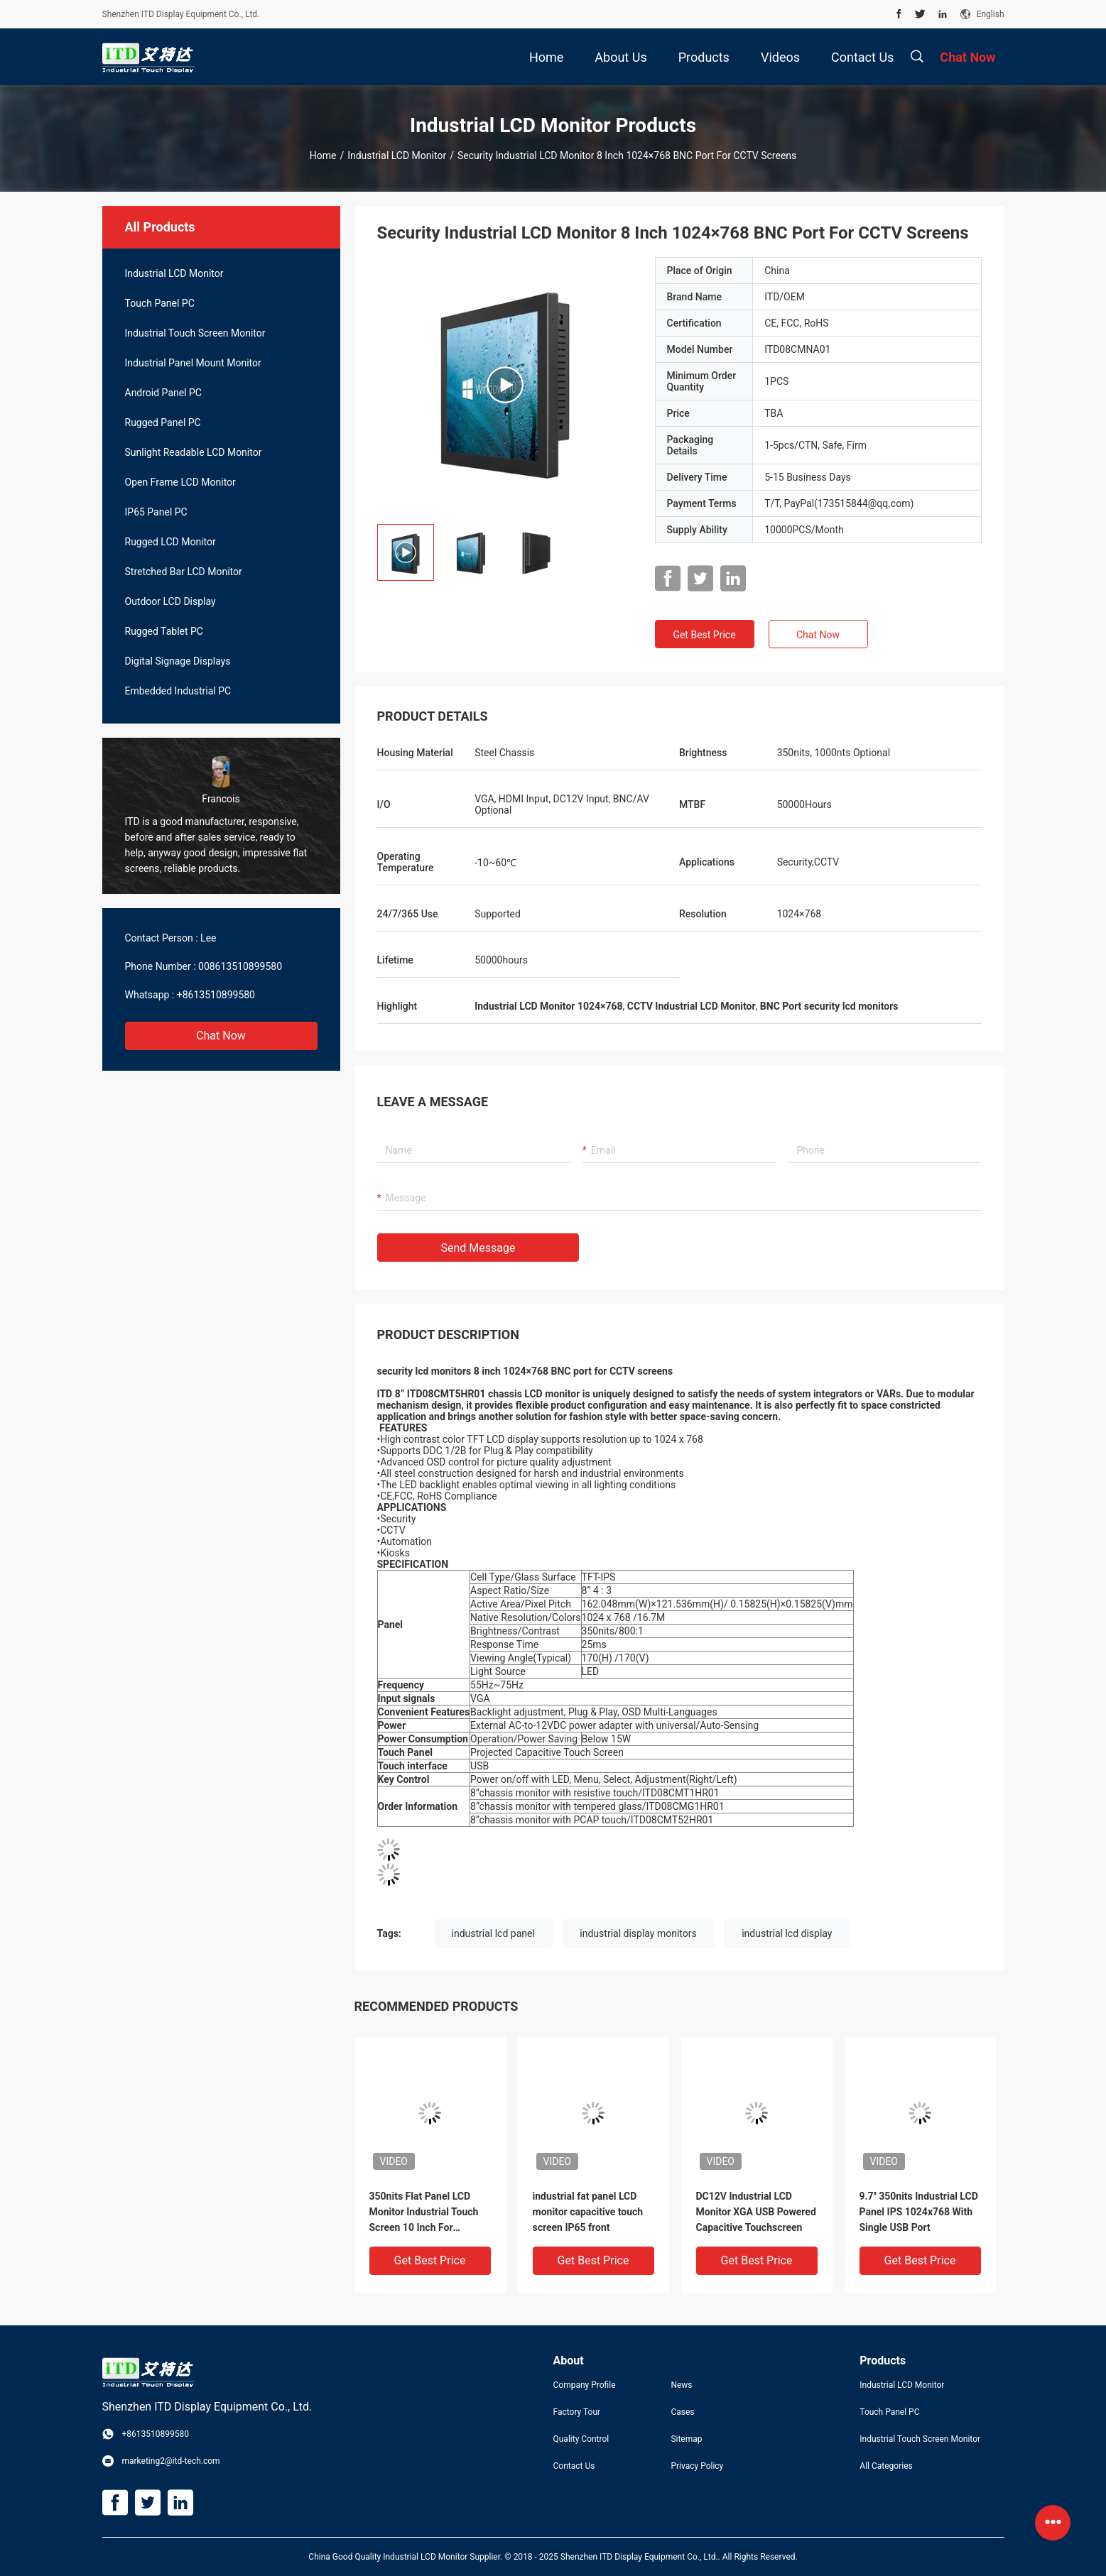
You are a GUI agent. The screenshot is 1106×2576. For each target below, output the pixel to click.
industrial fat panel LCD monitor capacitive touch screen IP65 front (588, 2211)
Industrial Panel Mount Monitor (193, 363)
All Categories (886, 2466)
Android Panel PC (163, 392)
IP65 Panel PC (156, 512)
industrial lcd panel (493, 1933)
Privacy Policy (697, 2466)
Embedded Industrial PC (178, 691)
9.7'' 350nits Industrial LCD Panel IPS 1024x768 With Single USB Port (919, 2211)
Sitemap (686, 2439)
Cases (682, 2412)
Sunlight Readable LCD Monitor (193, 452)
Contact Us (574, 2466)
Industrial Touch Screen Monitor (195, 333)
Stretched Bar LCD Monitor (183, 571)
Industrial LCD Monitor (396, 155)
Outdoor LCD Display (170, 601)
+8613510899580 (216, 994)
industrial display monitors (638, 1933)
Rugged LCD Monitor (170, 541)
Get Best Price (704, 634)
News (681, 2385)
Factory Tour (577, 2412)
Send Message (478, 1248)
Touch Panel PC (160, 303)
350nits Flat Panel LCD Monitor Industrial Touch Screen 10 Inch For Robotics (424, 2212)
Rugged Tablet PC (164, 631)
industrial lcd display (787, 1933)
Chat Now (221, 1035)
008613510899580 (240, 966)
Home (323, 155)
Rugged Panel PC (163, 422)
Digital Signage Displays (178, 661)
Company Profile (584, 2385)
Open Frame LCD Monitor (180, 482)
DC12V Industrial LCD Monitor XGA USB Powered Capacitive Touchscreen (756, 2211)
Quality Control (581, 2439)
